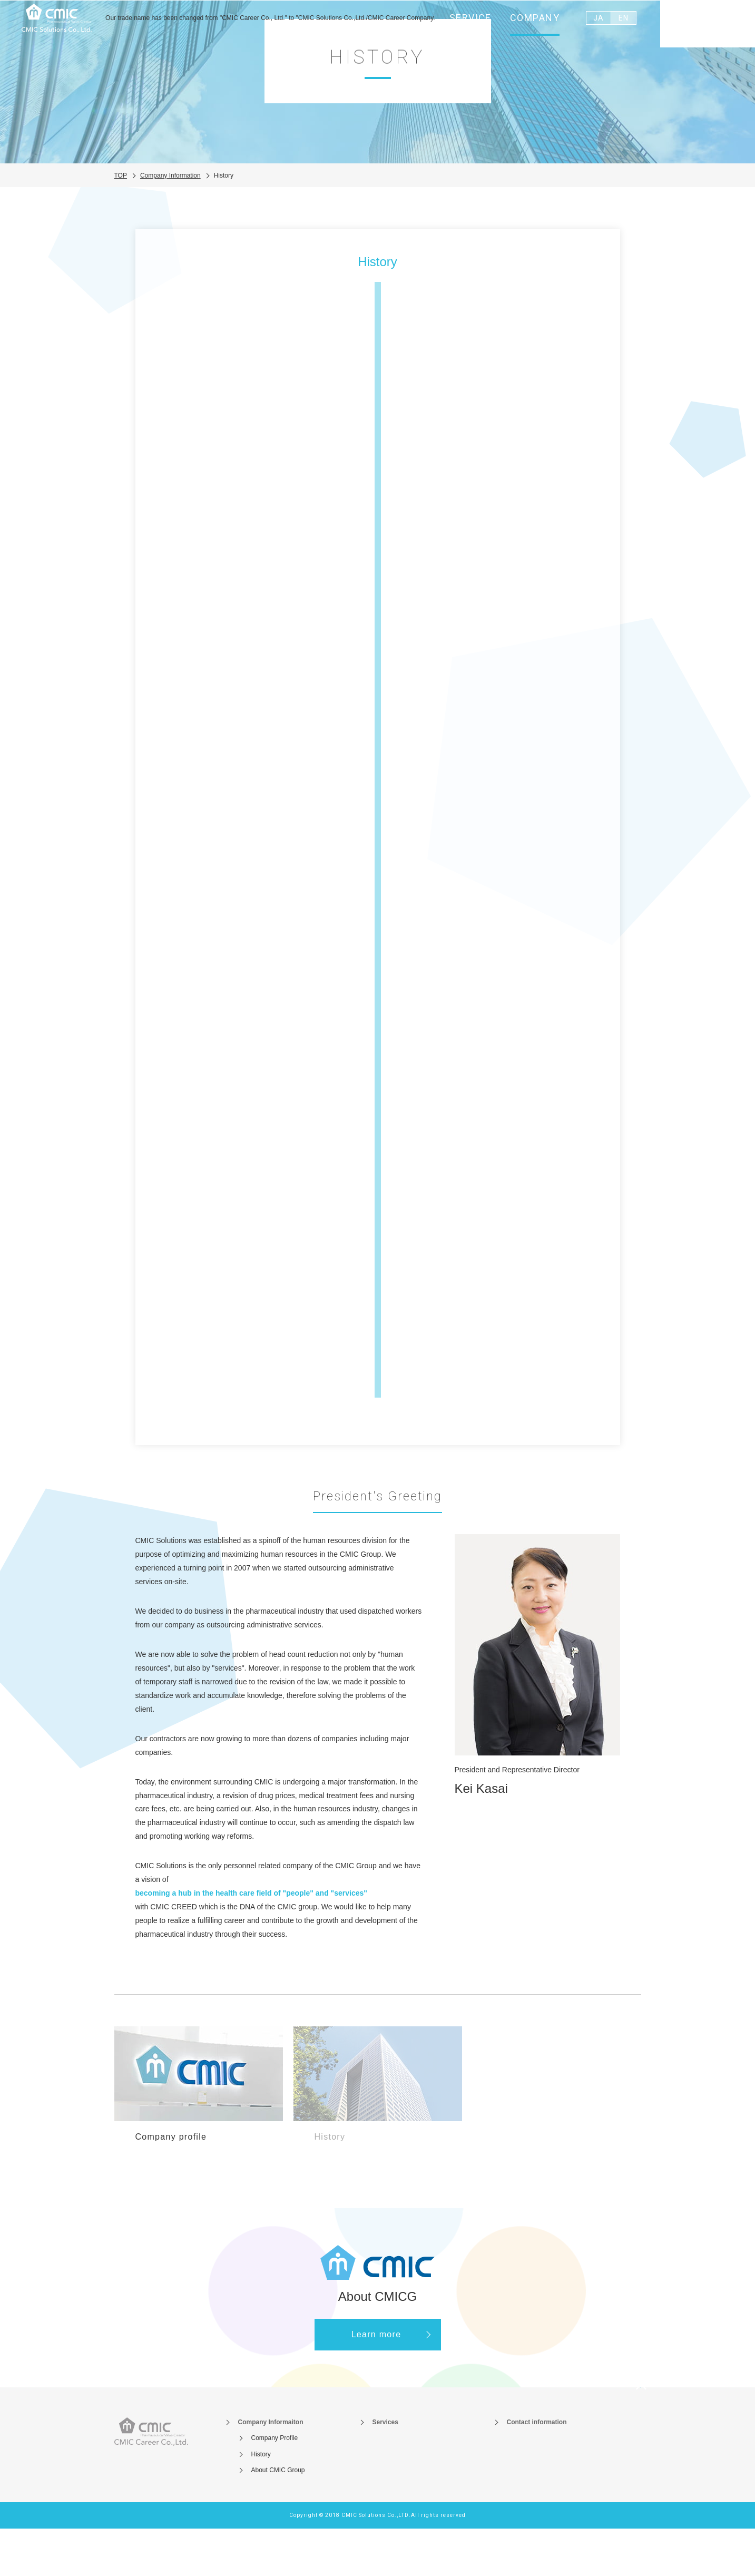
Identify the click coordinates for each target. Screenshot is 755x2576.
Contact (707, 26)
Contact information (537, 2469)
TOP (120, 222)
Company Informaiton (270, 2469)
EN (623, 23)
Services (385, 2469)
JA (598, 23)
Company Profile (274, 2485)
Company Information (170, 222)
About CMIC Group (278, 2517)
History (261, 2501)
